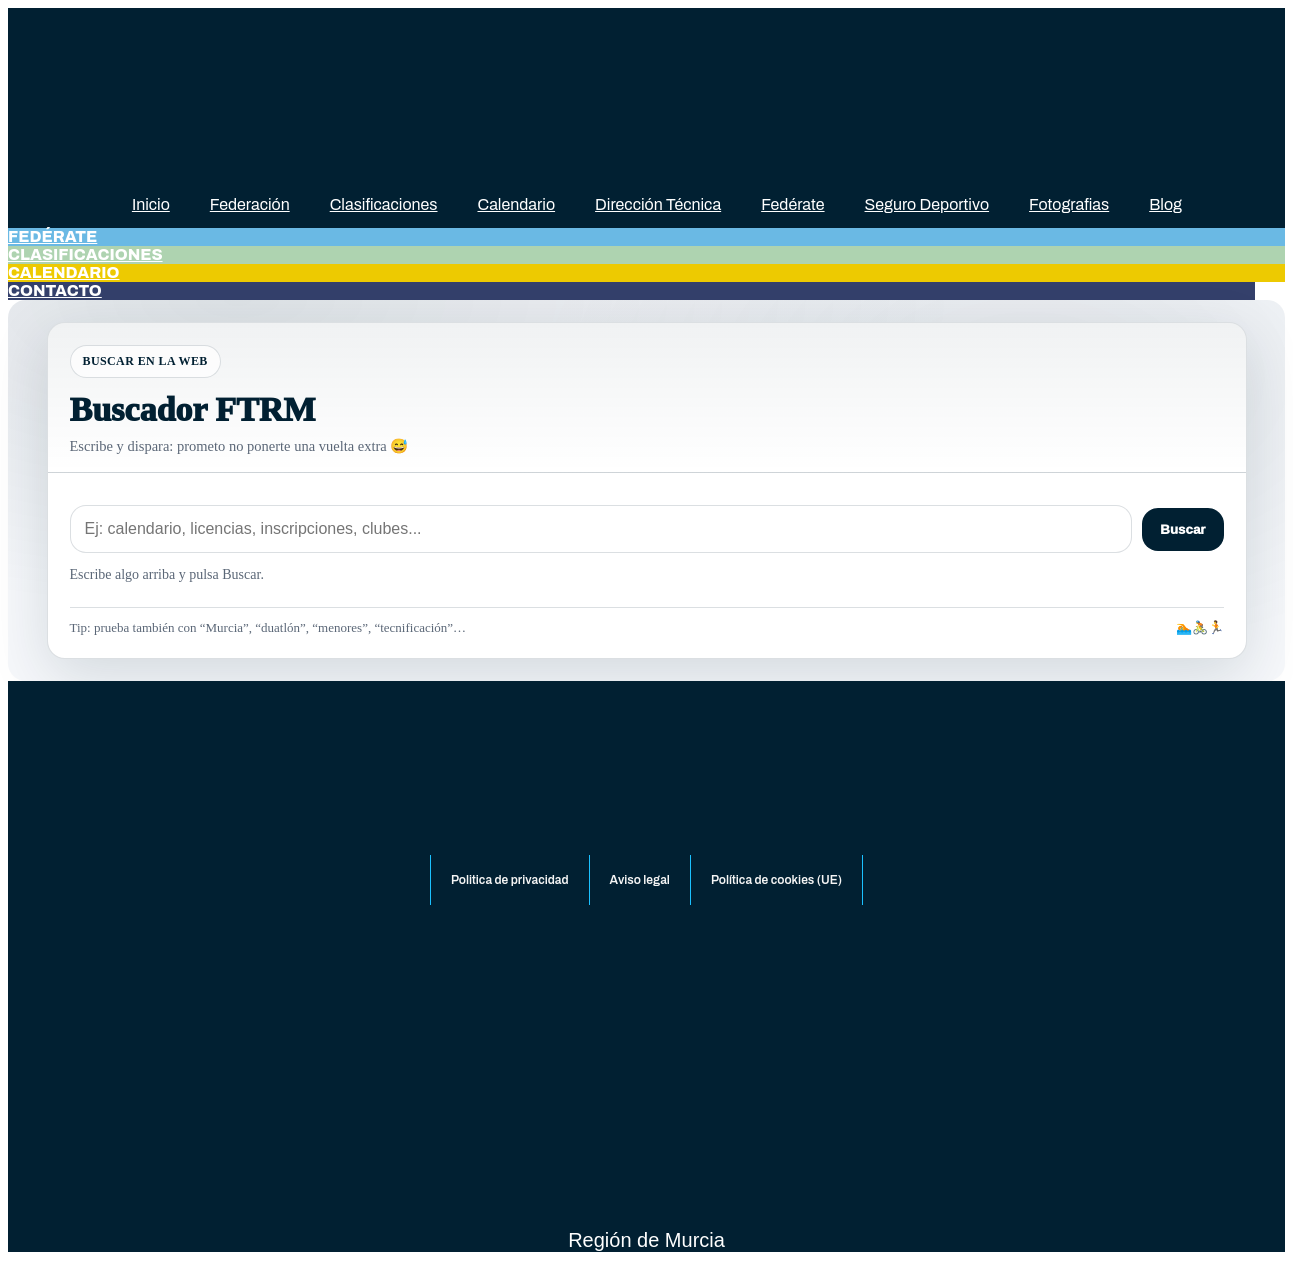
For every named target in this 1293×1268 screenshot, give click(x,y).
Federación (250, 204)
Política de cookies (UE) (776, 880)
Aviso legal (640, 880)
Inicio (151, 204)
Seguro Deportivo (927, 204)
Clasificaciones (384, 204)
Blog (1165, 204)
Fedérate (792, 204)
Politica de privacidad (510, 880)
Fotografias (1069, 204)
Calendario (517, 204)
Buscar (1182, 529)
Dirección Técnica (658, 204)
